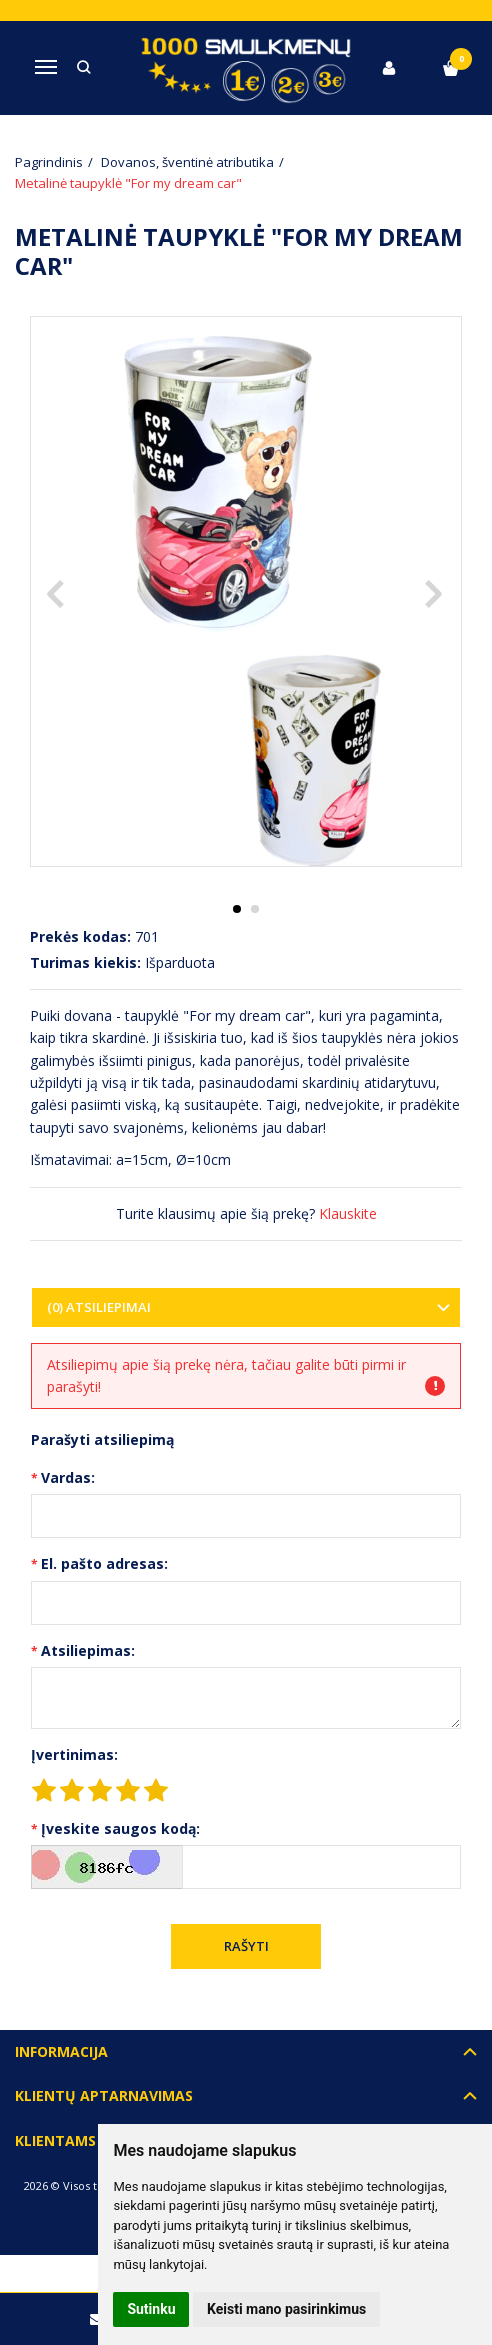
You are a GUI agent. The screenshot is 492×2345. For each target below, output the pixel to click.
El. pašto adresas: (104, 1563)
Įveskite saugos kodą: (120, 1828)
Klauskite (348, 1213)
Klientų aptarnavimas (104, 2095)
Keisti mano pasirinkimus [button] (286, 2309)
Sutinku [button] (151, 2309)
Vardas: (68, 1477)
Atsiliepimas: (88, 1650)
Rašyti (246, 1946)
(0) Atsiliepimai (99, 1307)
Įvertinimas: (74, 1754)
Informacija (61, 2051)
